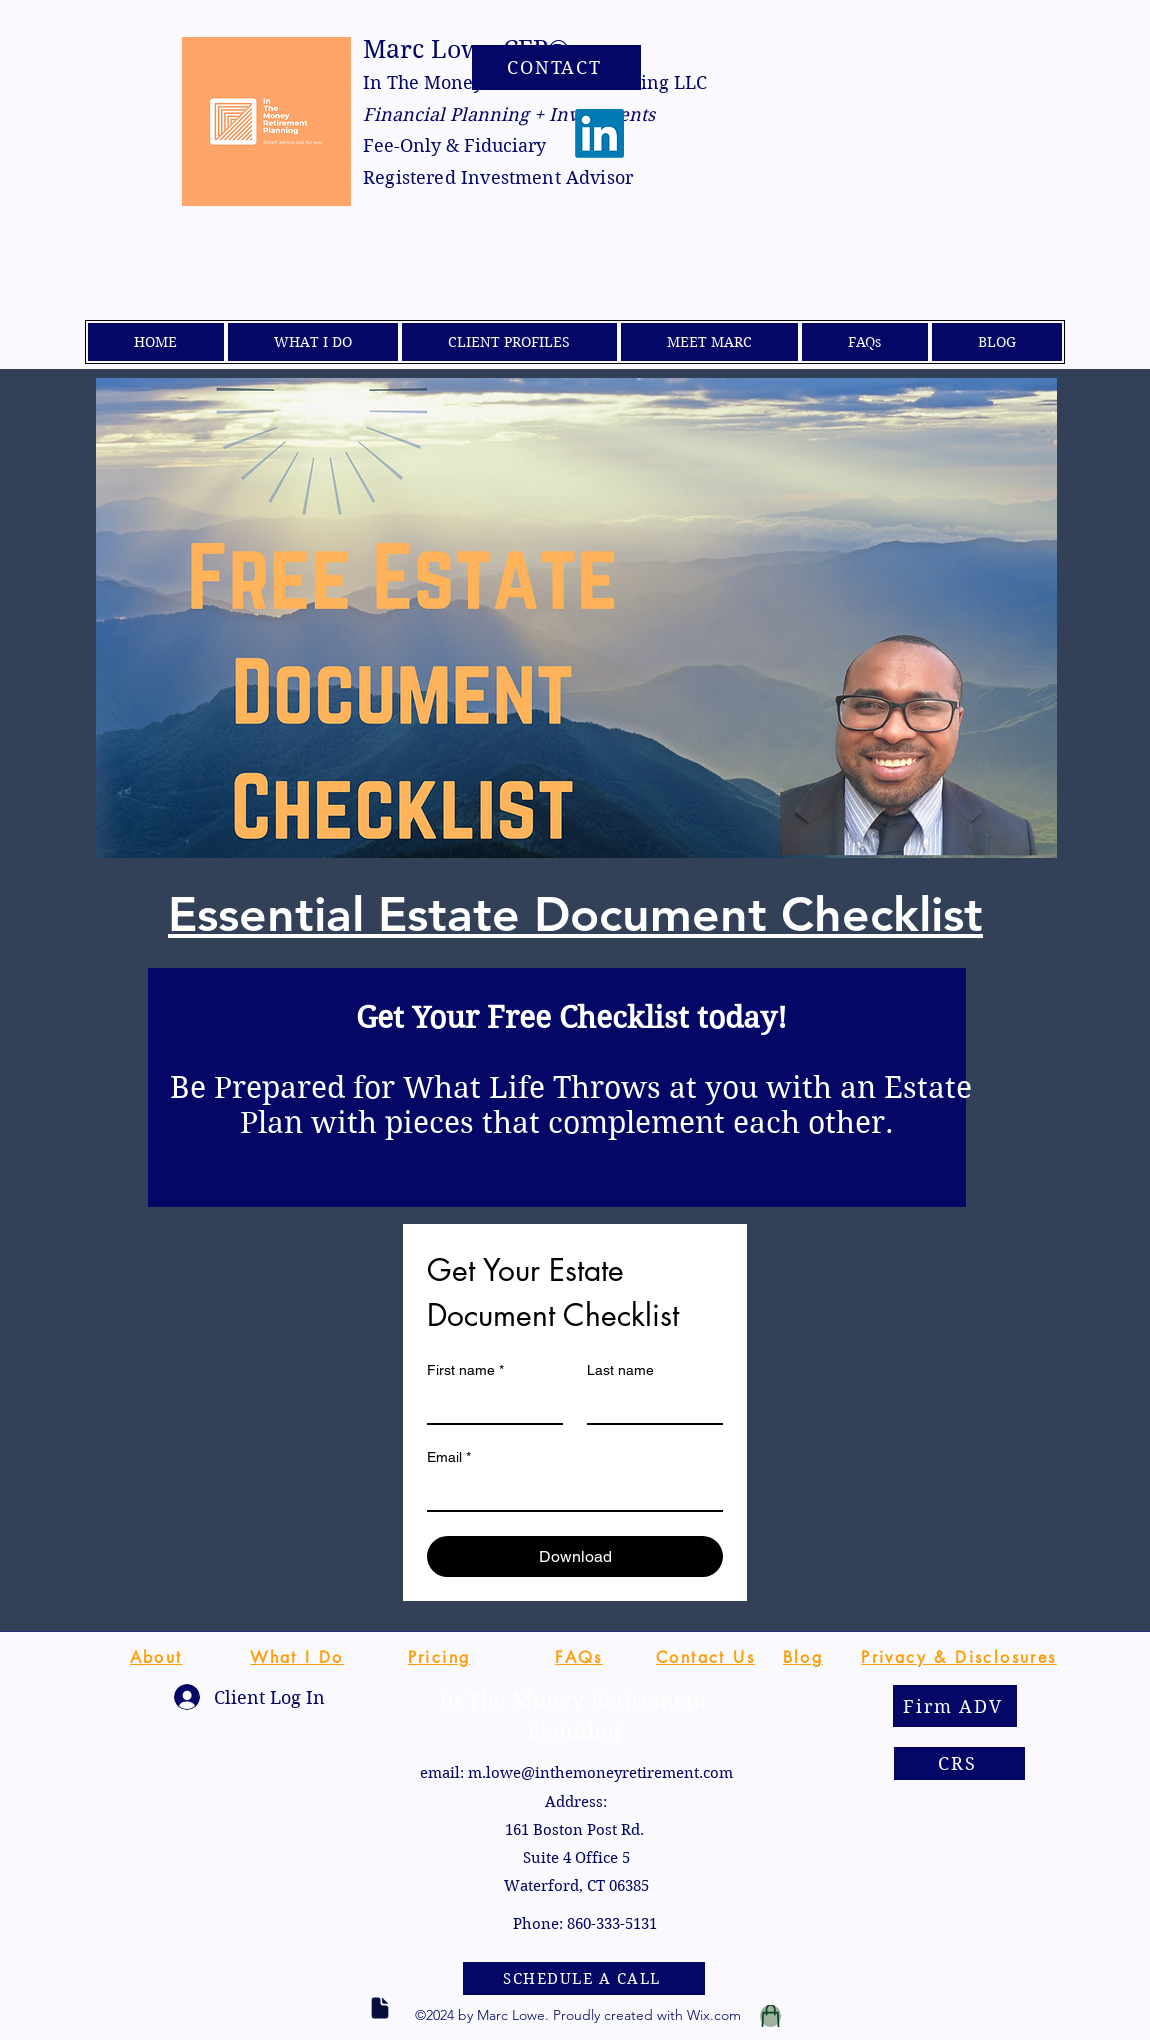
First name (465, 1370)
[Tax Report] (770, 2016)
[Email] (569, 1492)
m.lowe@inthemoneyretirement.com (600, 1773)
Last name (620, 1370)
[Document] (380, 2008)
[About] (156, 1657)
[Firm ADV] (955, 1706)
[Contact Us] (705, 1657)
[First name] (489, 1405)
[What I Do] (297, 1657)
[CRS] (959, 1763)
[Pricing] (439, 1657)
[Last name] (649, 1405)
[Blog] (803, 1657)
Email (449, 1457)
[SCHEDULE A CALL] (584, 1978)
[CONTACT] (556, 67)
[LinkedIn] (599, 133)
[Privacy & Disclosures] (959, 1657)
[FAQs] (579, 1657)
